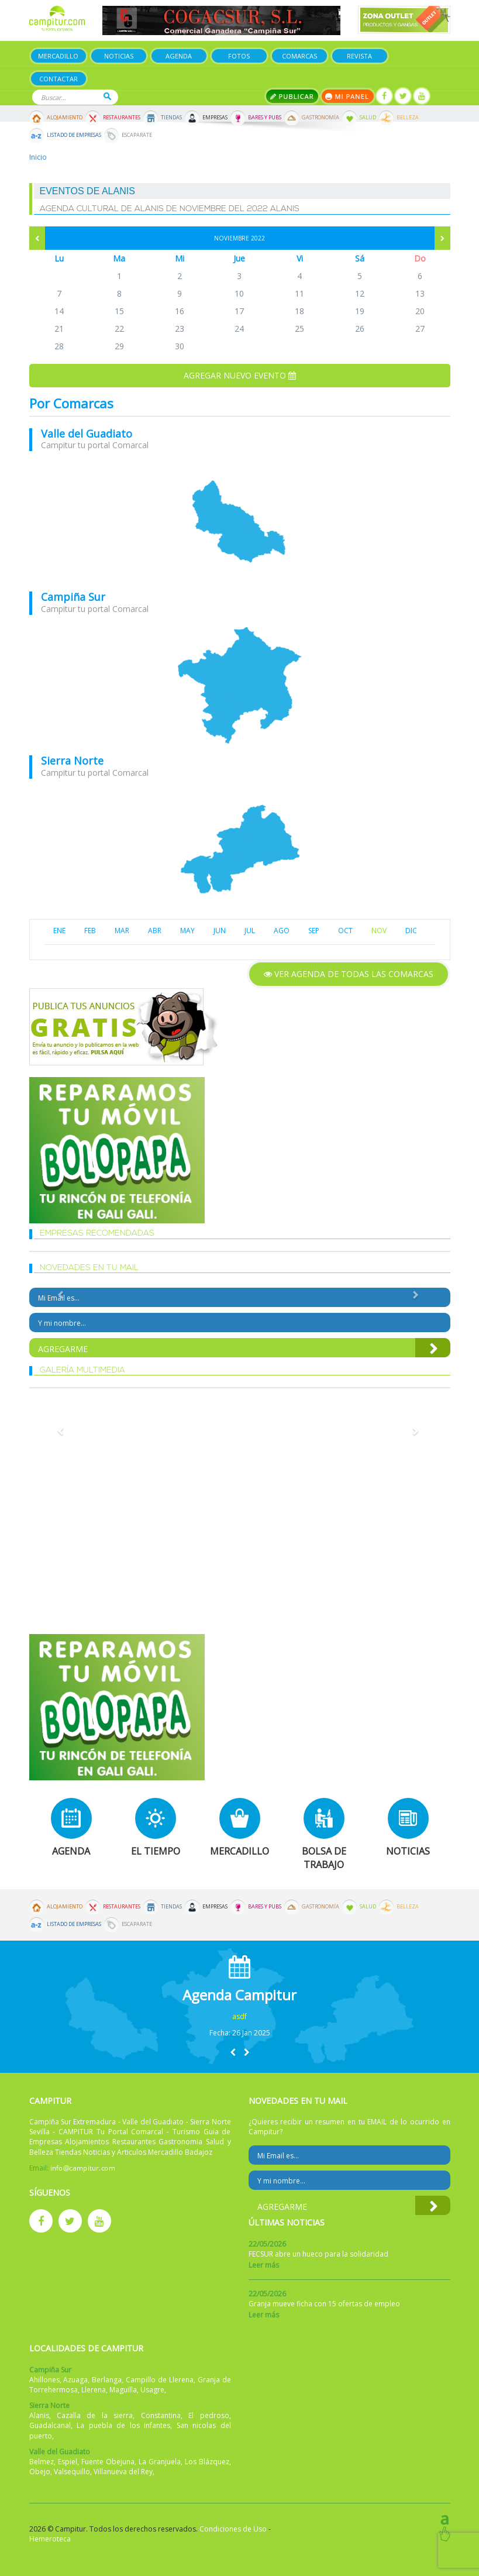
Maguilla (123, 2390)
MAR (122, 931)
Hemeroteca (50, 2539)
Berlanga (107, 2380)
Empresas (215, 117)
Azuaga (75, 2380)
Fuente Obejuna (108, 2462)
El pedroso (208, 2415)
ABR (154, 931)
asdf (239, 2016)
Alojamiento (64, 117)
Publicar (292, 96)
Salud (368, 117)
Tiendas (171, 117)
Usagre (152, 2390)
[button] (233, 2052)
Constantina (161, 2415)
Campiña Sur (73, 597)
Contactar (58, 78)
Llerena (93, 2390)
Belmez (41, 2462)
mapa (239, 521)
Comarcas (299, 55)
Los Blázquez (207, 2462)
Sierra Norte (72, 761)
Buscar (107, 96)
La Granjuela (160, 2462)
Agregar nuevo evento (240, 375)
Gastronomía (320, 117)
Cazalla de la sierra (95, 2415)
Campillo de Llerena (160, 2380)
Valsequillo (72, 2472)
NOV (379, 931)
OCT (345, 931)
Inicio (38, 157)
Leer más (264, 2265)
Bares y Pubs (264, 117)
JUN (219, 931)
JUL (249, 931)
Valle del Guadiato (86, 434)
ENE (59, 931)
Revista (359, 55)
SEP (313, 931)
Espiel (67, 2462)
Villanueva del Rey (123, 2472)
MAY (187, 931)
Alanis (39, 2415)
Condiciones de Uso (233, 2529)
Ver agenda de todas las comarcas (348, 973)
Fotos (239, 55)
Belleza (408, 117)
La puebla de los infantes (123, 2425)
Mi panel (347, 96)
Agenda (179, 55)
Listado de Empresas (74, 135)
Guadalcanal (50, 2425)
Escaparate (137, 135)
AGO (282, 931)
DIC (411, 931)
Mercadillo (58, 55)
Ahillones (44, 2380)
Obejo (39, 2472)
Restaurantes (121, 117)
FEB (90, 931)
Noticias (118, 55)
